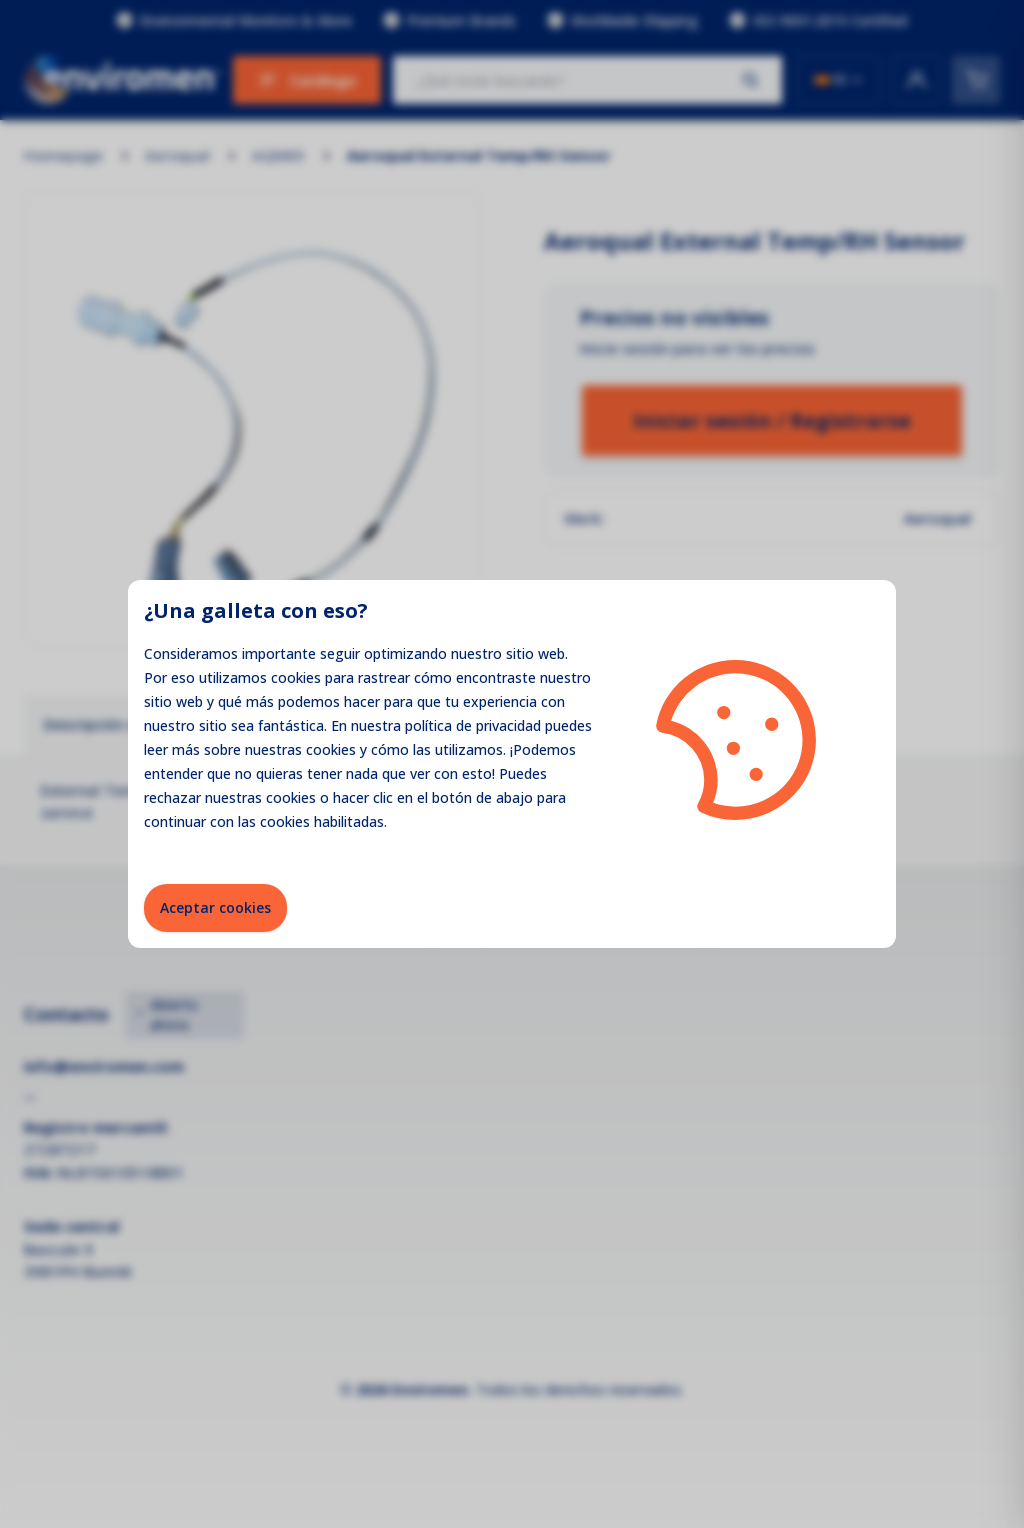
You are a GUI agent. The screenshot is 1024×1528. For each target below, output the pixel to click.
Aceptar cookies (215, 907)
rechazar (172, 797)
